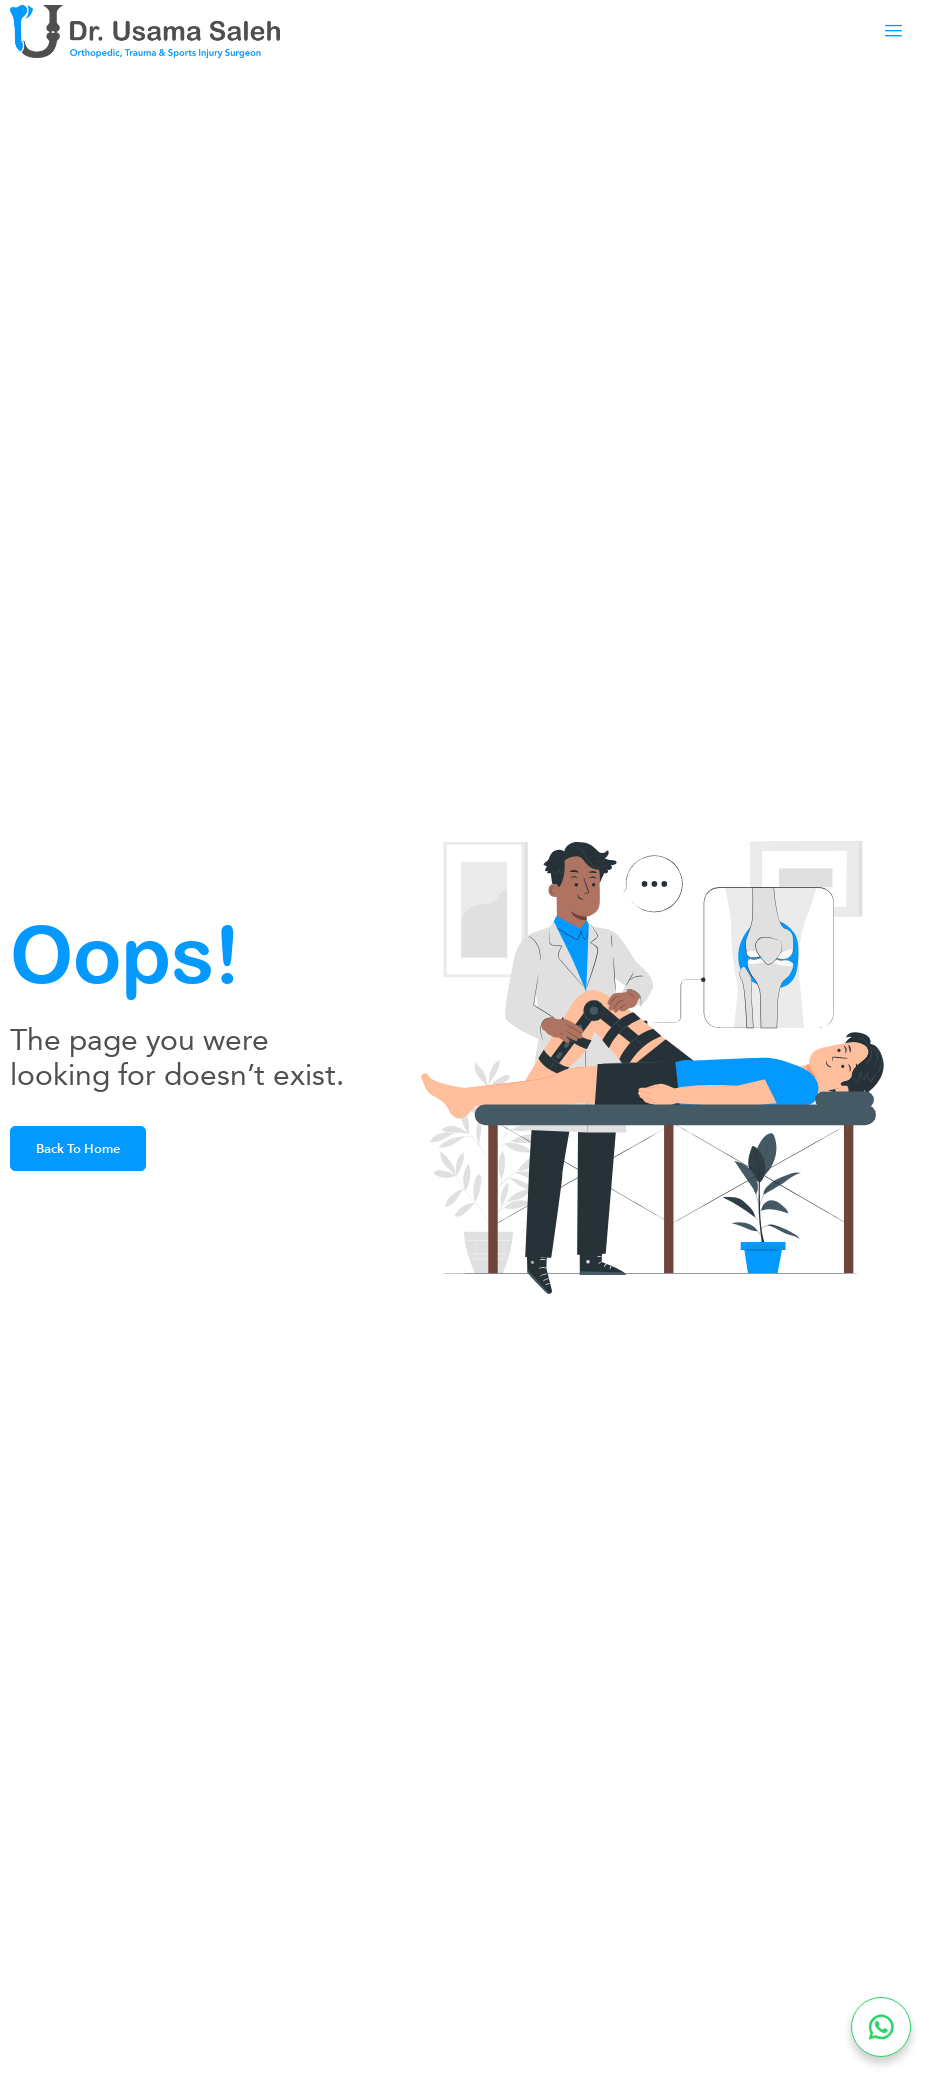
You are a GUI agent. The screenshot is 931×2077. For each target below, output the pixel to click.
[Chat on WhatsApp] (881, 2027)
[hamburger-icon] (885, 31)
